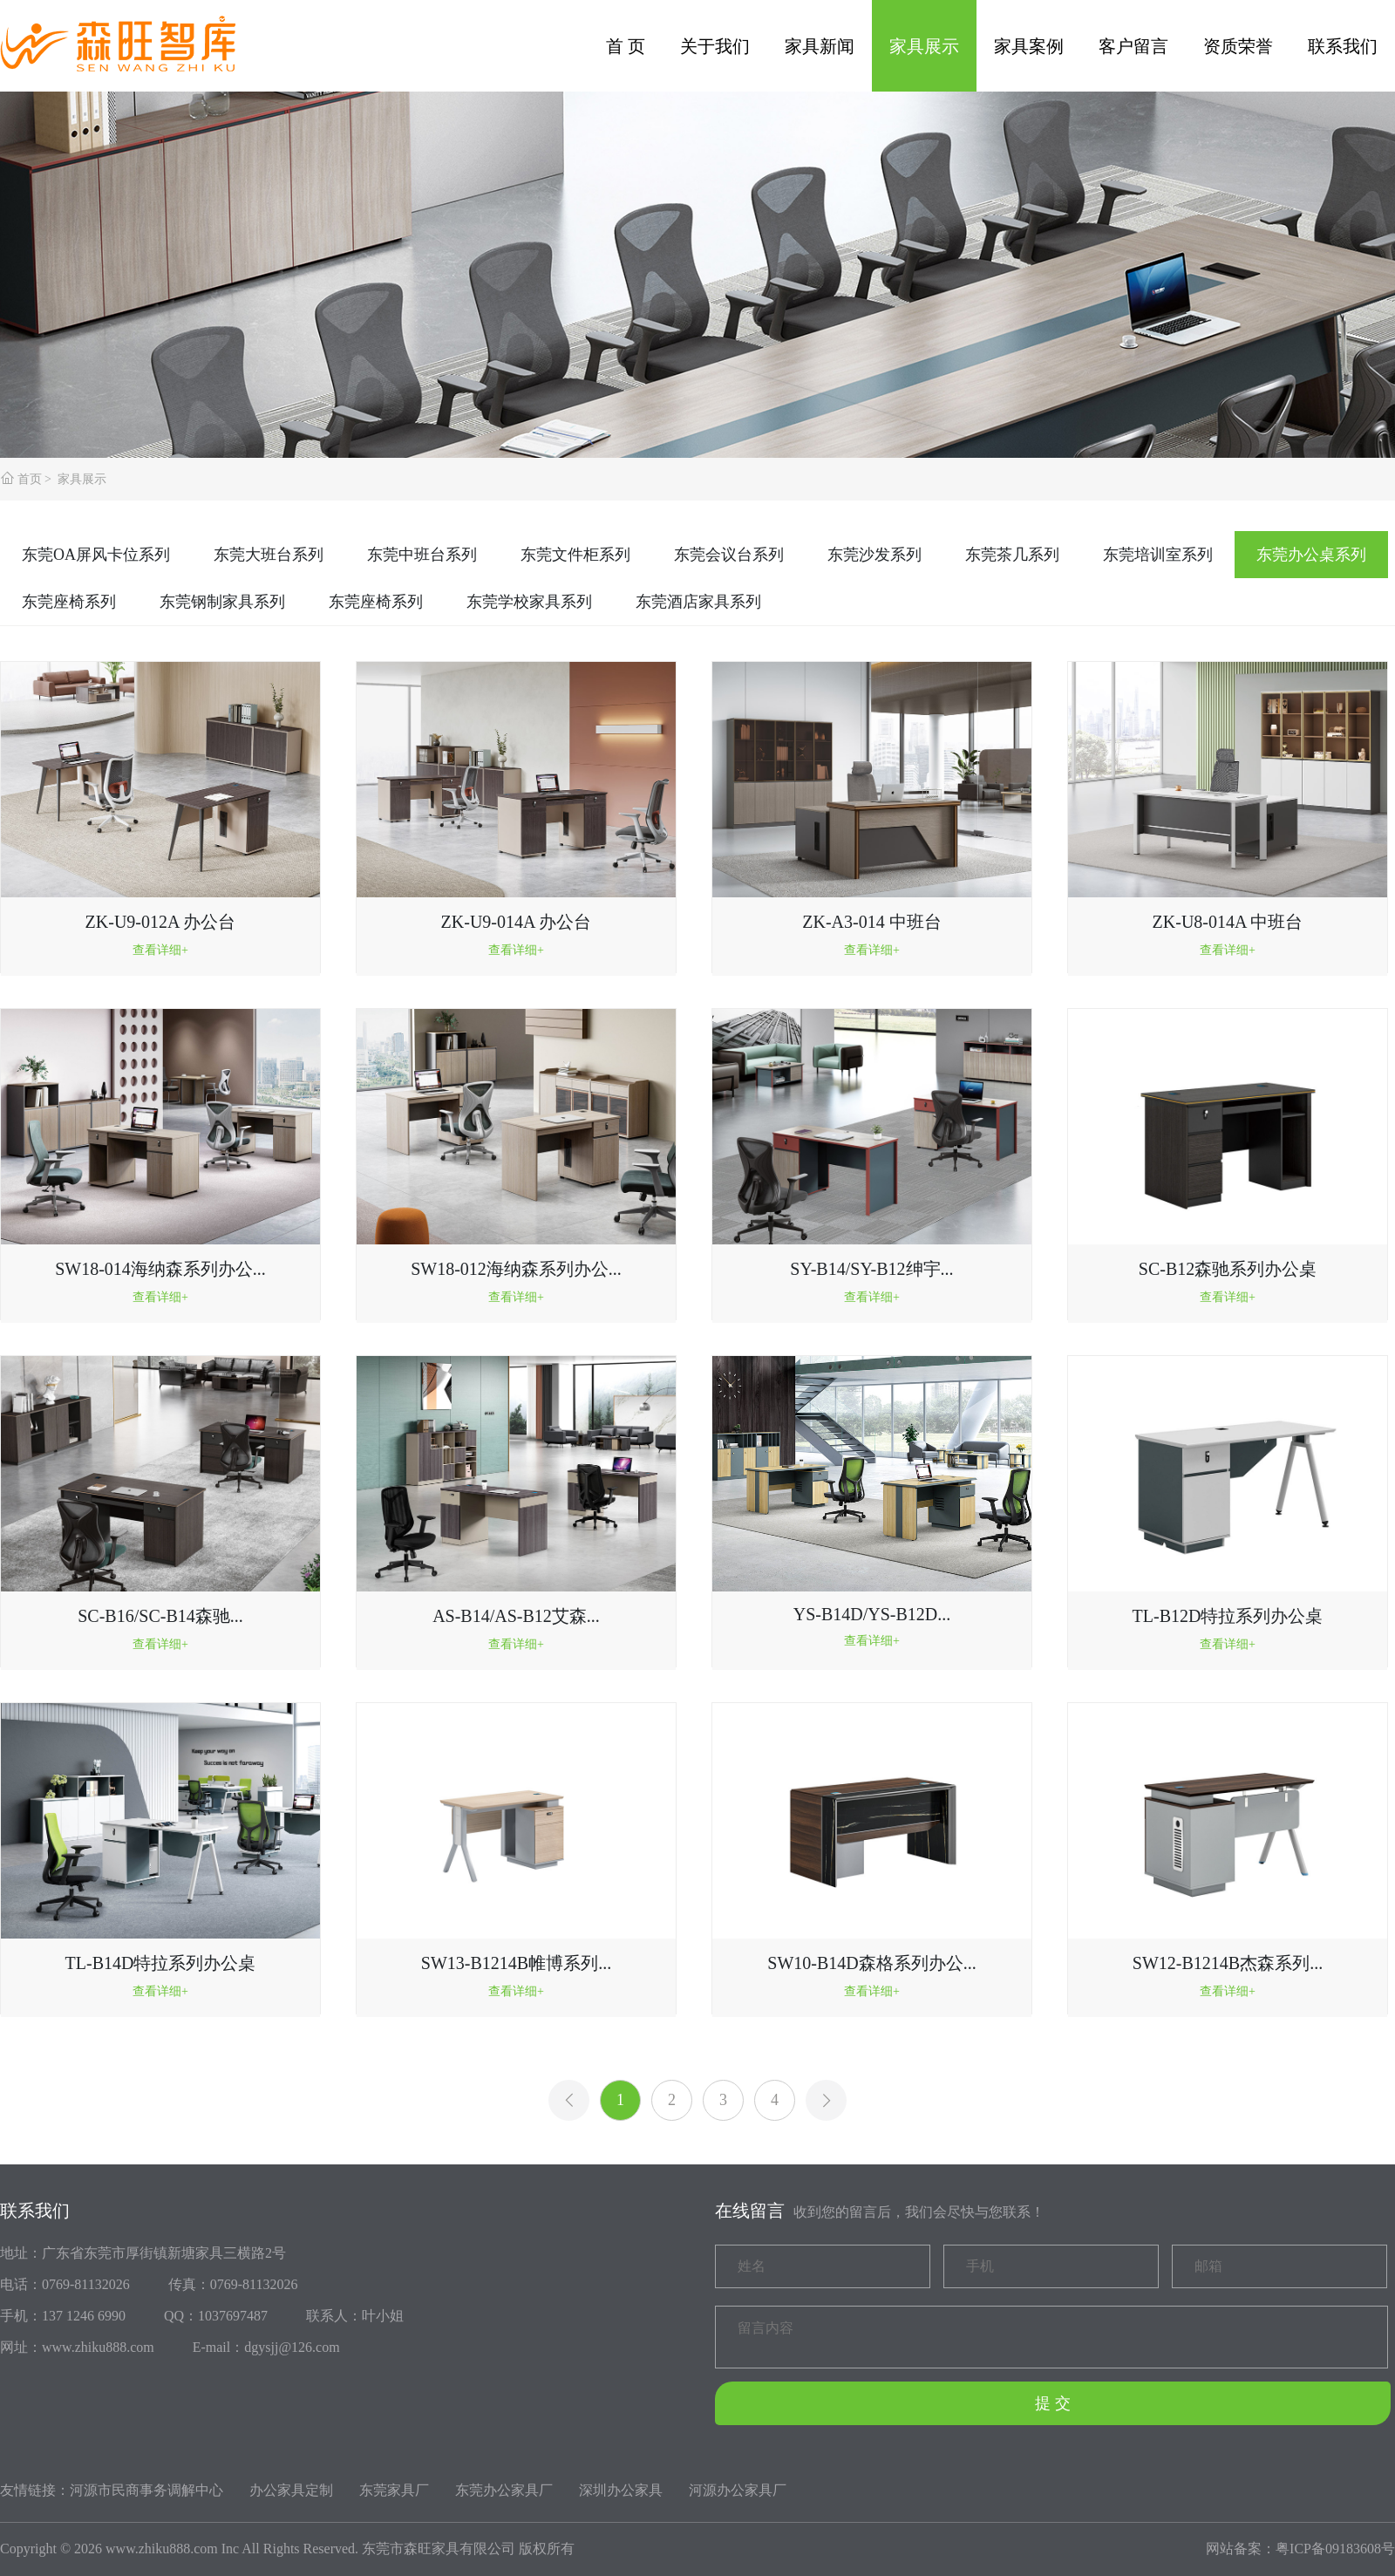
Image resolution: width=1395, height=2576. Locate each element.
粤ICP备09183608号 (1335, 2548)
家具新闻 (819, 46)
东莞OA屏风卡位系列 (96, 554)
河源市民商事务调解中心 (146, 2490)
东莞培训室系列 (1158, 554)
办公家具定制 (291, 2490)
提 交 (1053, 2403)
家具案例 (1029, 46)
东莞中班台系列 (422, 554)
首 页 (625, 46)
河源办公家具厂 (737, 2490)
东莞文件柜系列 (575, 554)
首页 (29, 479)
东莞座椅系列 (69, 601)
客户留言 (1133, 46)
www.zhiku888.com (161, 2548)
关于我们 (715, 46)
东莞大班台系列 (268, 554)
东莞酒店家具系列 (698, 601)
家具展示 (924, 46)
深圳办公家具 (621, 2490)
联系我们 (1343, 46)
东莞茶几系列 (1012, 554)
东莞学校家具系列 (529, 601)
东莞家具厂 (394, 2490)
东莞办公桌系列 (1311, 554)
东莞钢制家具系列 (222, 601)
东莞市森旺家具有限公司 (438, 2548)
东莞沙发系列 (874, 554)
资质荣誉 (1238, 46)
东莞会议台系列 (729, 554)
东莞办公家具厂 (504, 2490)
